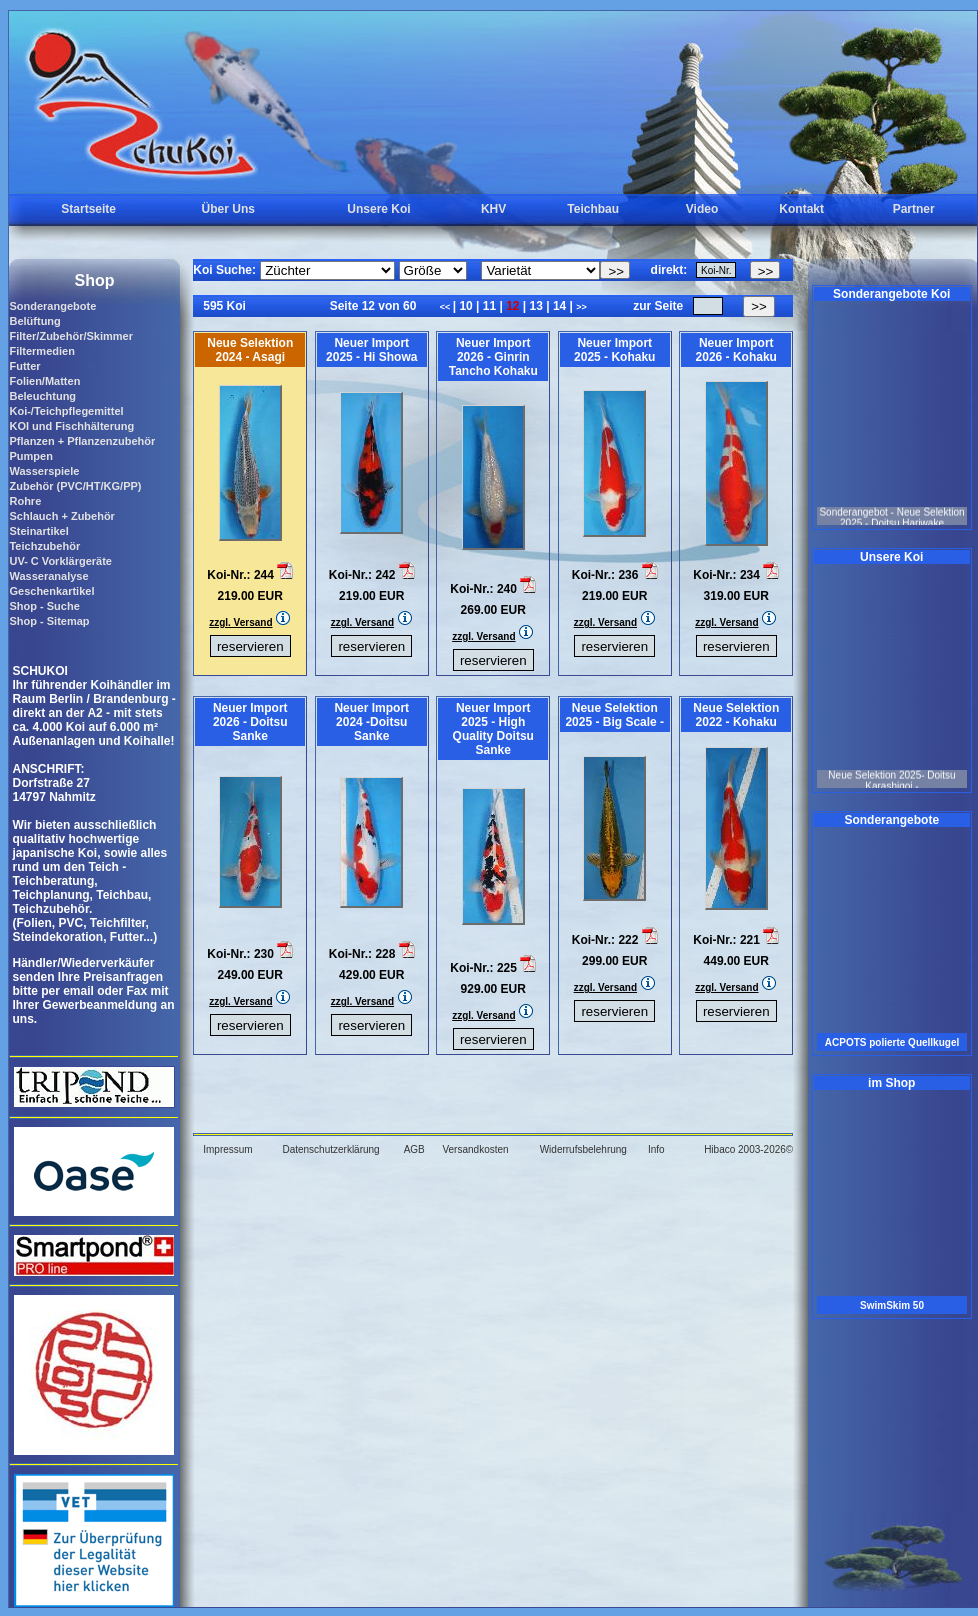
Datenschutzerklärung (330, 1149)
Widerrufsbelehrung (583, 1149)
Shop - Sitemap (49, 621)
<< (446, 307)
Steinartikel (38, 531)
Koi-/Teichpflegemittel (66, 411)
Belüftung (34, 321)
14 (560, 306)
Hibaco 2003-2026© (748, 1149)
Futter (24, 366)
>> (581, 307)
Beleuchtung (42, 396)
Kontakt (801, 209)
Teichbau (593, 209)
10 (466, 306)
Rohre (25, 501)
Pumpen (30, 456)
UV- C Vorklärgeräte (60, 561)
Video (702, 209)
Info (656, 1149)
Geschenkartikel (51, 591)
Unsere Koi (378, 209)
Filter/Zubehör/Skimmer (70, 336)
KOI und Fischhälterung (71, 426)
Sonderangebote (52, 306)
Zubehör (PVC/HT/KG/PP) (75, 486)
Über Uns (228, 209)
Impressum (227, 1149)
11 (489, 306)
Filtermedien (41, 351)
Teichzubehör (44, 546)
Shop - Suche (44, 606)
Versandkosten (475, 1149)
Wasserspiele (44, 471)
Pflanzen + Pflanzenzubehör (82, 441)
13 (536, 306)
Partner (914, 209)
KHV (493, 209)
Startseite (88, 209)
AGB (414, 1149)
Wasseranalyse (48, 576)
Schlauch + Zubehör (61, 516)
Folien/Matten (44, 381)
